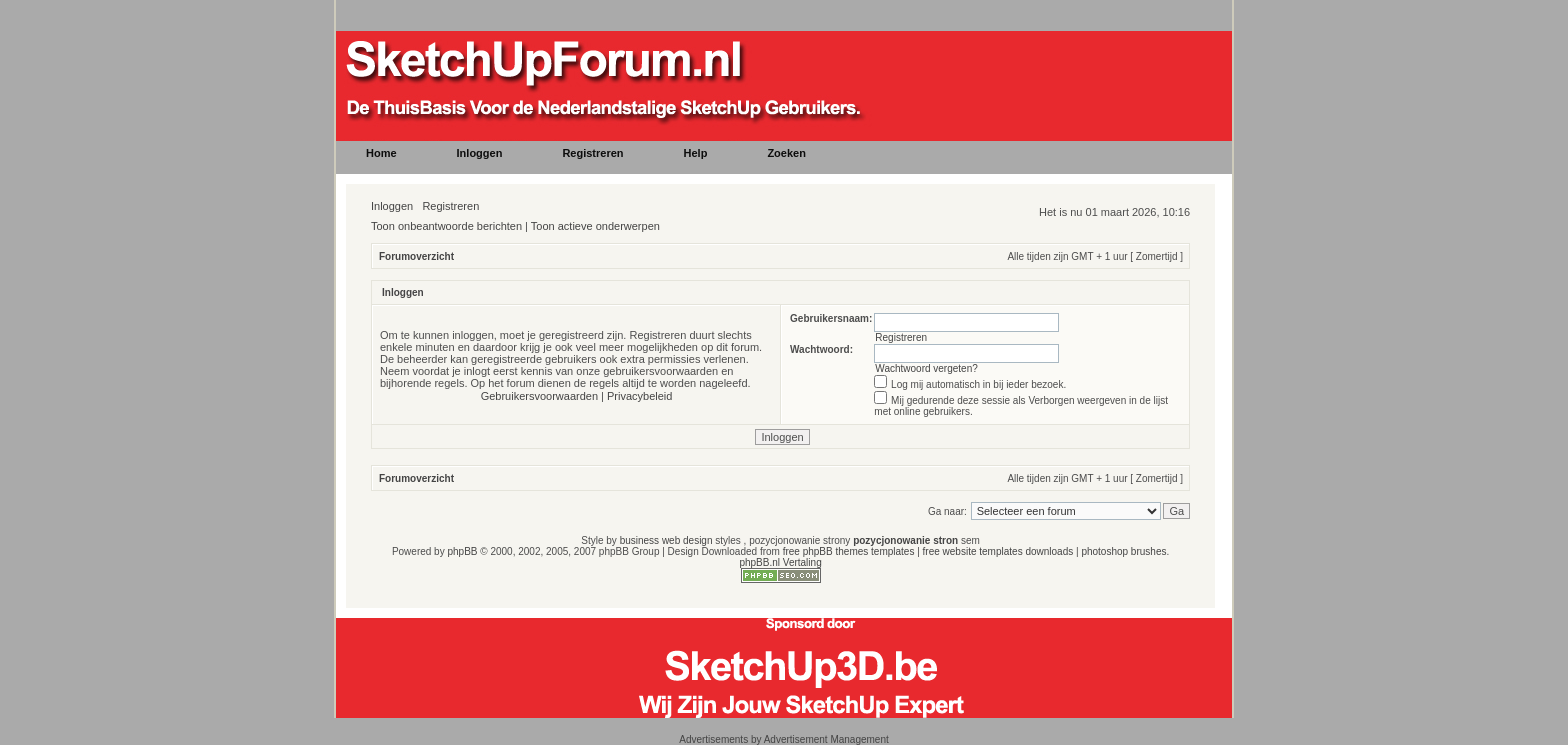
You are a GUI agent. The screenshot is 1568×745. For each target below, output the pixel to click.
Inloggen (392, 206)
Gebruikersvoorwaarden (539, 396)
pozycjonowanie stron (905, 540)
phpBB (462, 551)
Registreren (450, 206)
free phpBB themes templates (849, 551)
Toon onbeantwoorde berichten (446, 226)
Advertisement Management (826, 739)
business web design (666, 540)
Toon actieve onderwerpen (595, 226)
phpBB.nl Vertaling (780, 562)
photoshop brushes (1123, 551)
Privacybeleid (639, 396)
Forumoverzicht (416, 256)
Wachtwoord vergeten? (926, 368)
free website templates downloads (998, 551)
